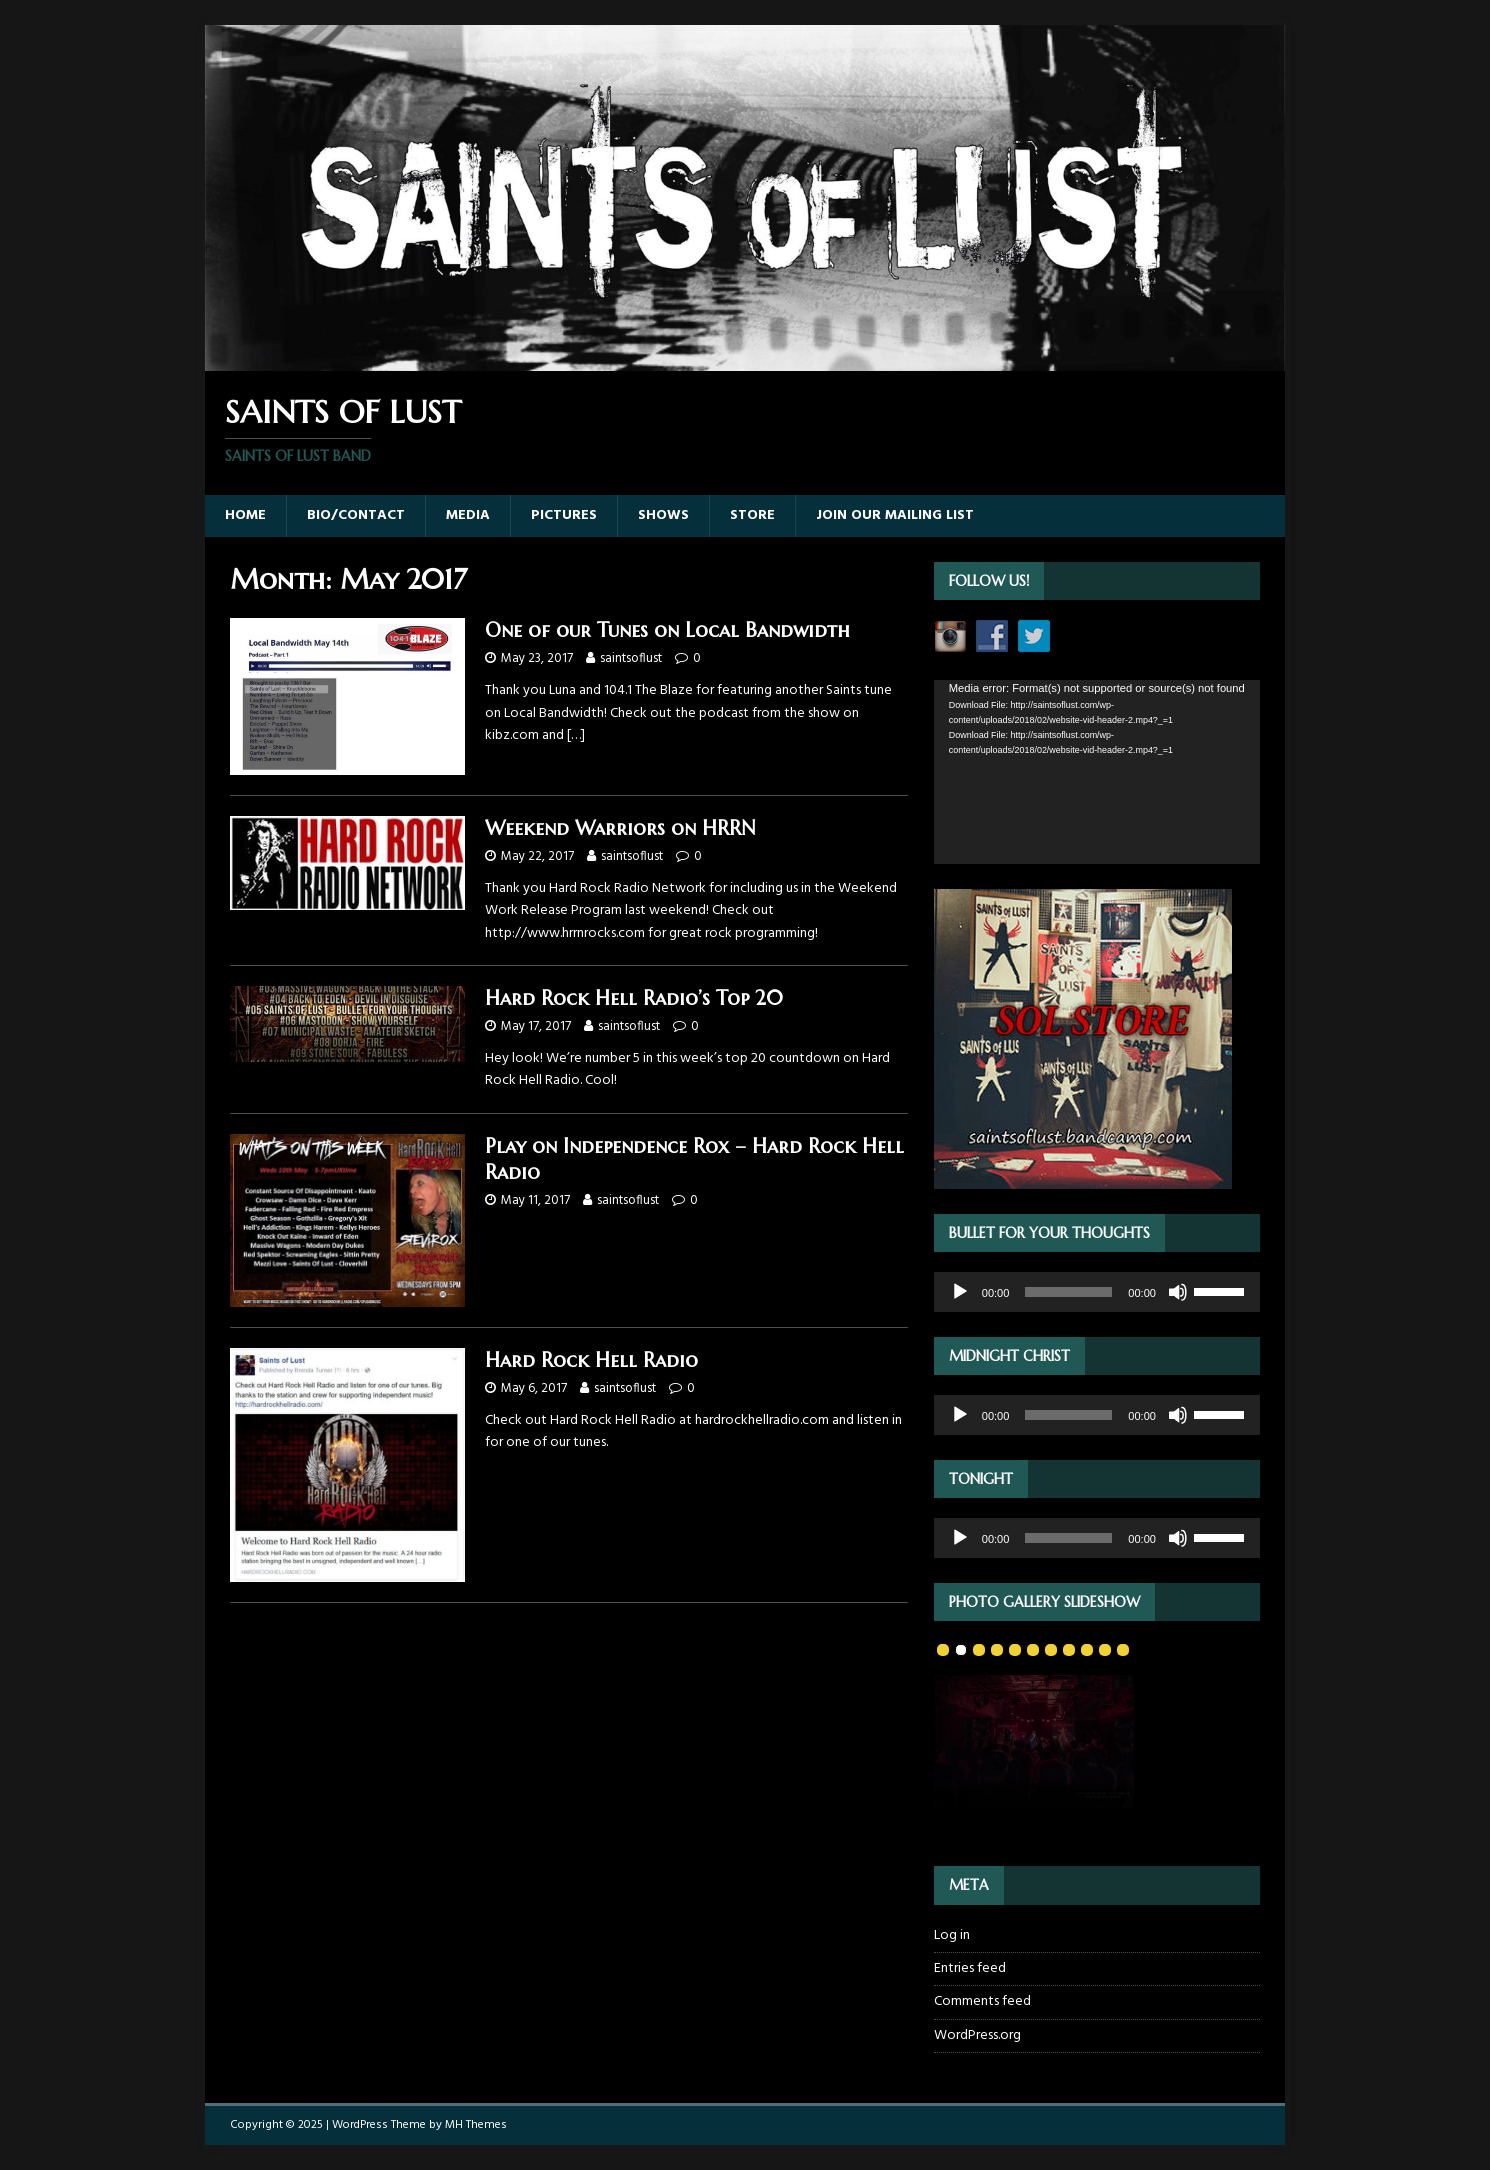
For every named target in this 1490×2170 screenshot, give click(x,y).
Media (468, 515)
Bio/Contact (356, 515)
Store (752, 515)
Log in (952, 1936)
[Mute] (1178, 1292)
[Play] (960, 1292)
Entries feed (970, 1968)
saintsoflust (631, 658)
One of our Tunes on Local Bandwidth (667, 630)
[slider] (1068, 1292)
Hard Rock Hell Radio (591, 1360)
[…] (576, 735)
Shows (663, 515)
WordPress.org (977, 2035)
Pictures (564, 515)
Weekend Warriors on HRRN (620, 828)
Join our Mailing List (895, 515)
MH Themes (476, 2125)
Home (245, 515)
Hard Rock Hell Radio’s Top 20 (634, 998)
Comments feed (982, 2001)
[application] (1097, 771)
